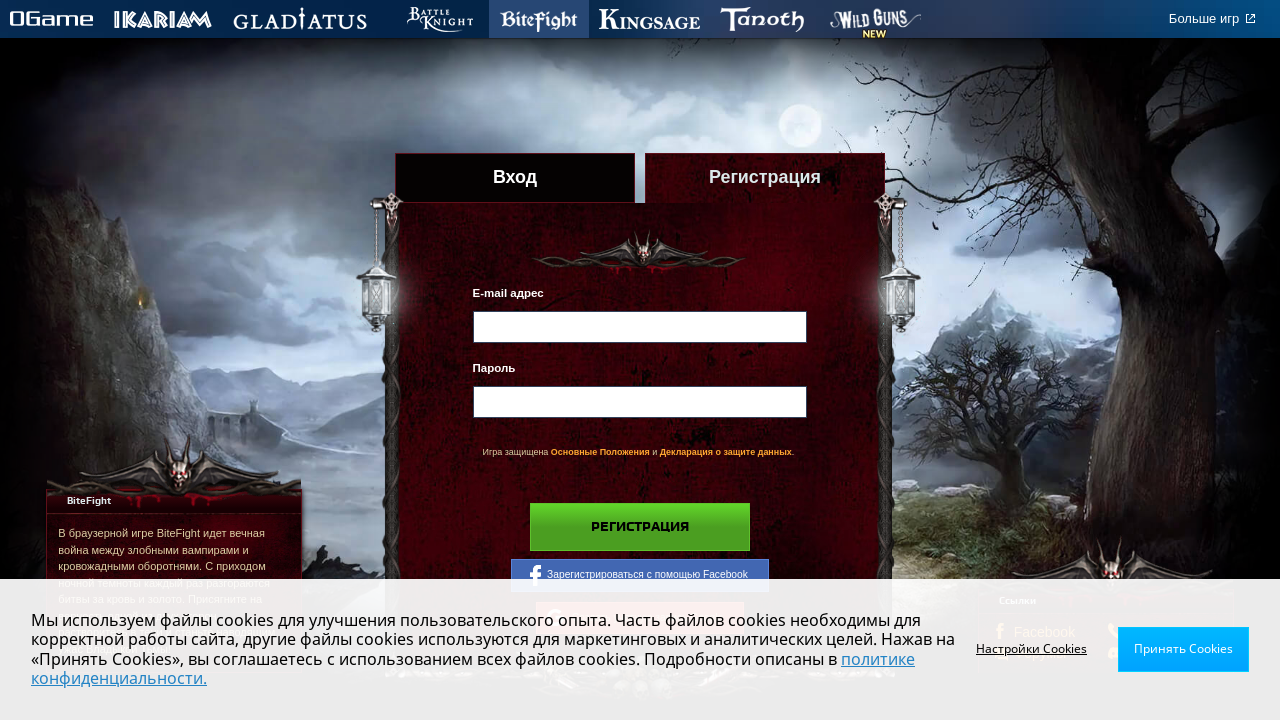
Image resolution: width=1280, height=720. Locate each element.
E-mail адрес (508, 293)
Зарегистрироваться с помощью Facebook (639, 575)
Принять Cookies (1183, 648)
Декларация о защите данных (726, 452)
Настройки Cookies (1031, 648)
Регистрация (640, 527)
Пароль (494, 368)
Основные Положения (600, 452)
